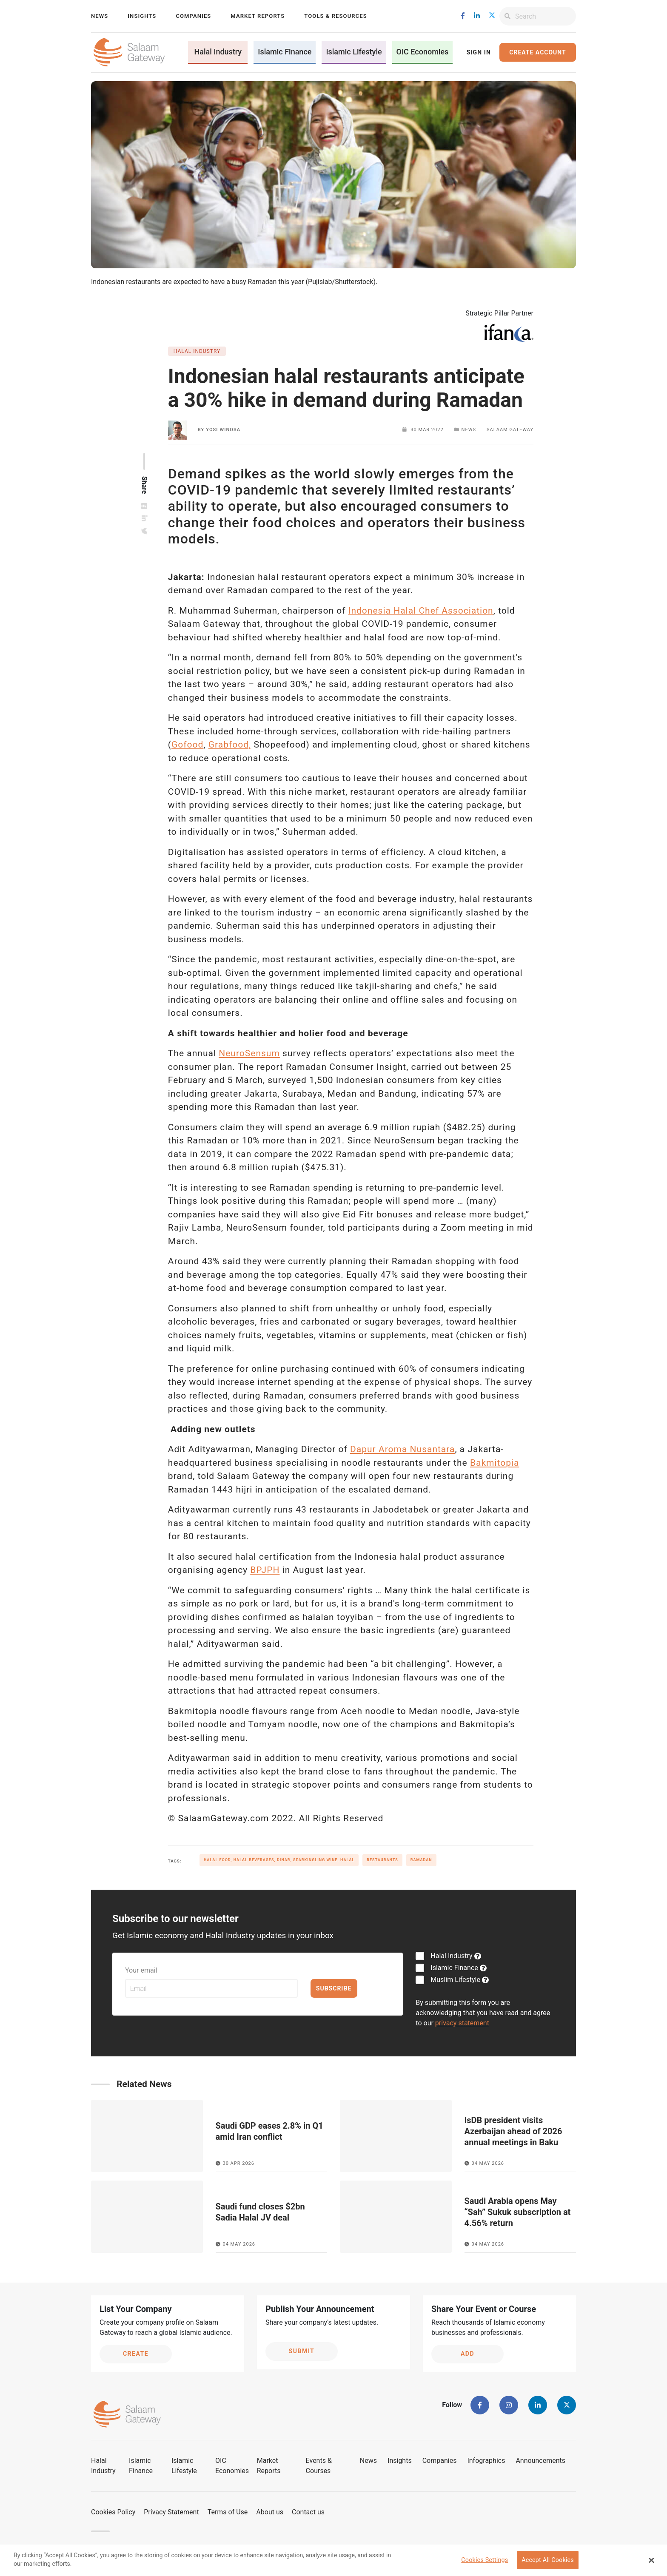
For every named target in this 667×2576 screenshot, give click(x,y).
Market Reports (258, 16)
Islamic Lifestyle (354, 51)
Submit (302, 2351)
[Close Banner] (651, 2560)
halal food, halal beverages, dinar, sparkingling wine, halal (279, 1860)
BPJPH (264, 1570)
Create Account (537, 52)
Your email (141, 1970)
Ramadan (421, 1860)
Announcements (540, 2461)
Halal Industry (218, 51)
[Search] (545, 16)
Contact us (308, 2512)
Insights (142, 16)
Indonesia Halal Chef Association (420, 611)
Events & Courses (319, 2466)
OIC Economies (422, 51)
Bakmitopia (494, 1463)
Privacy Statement (171, 2512)
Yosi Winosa (223, 429)
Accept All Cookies (548, 2560)
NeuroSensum (249, 1053)
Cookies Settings (484, 2560)
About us (269, 2512)
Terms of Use (228, 2512)
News (99, 16)
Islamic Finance (284, 51)
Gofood (187, 744)
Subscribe (333, 1988)
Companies (193, 16)
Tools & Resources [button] (335, 16)
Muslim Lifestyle (454, 1980)
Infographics (486, 2461)
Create (135, 2353)
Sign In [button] (479, 52)
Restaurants (382, 1860)
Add (467, 2353)
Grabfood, (229, 744)
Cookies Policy (113, 2512)
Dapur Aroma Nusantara (402, 1449)
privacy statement (462, 2023)
